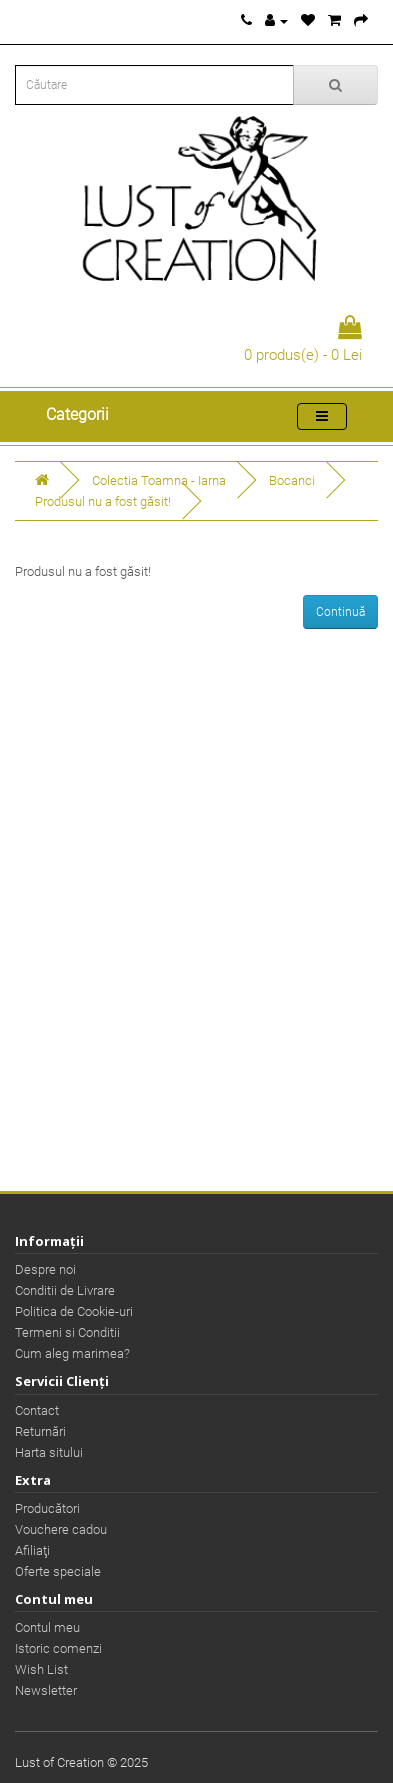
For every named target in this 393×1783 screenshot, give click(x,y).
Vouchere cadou (61, 1529)
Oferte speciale (58, 1571)
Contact (37, 1410)
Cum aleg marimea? (72, 1353)
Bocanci (292, 480)
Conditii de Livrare (65, 1290)
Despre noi (45, 1269)
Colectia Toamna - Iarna (159, 480)
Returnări (40, 1431)
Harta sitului (49, 1452)
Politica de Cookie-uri (74, 1311)
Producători (47, 1508)
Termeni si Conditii (67, 1332)
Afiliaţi (32, 1550)
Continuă (340, 612)
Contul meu (47, 1627)
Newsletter (46, 1690)
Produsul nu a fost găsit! (103, 501)
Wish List (41, 1669)
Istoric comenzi (58, 1648)
